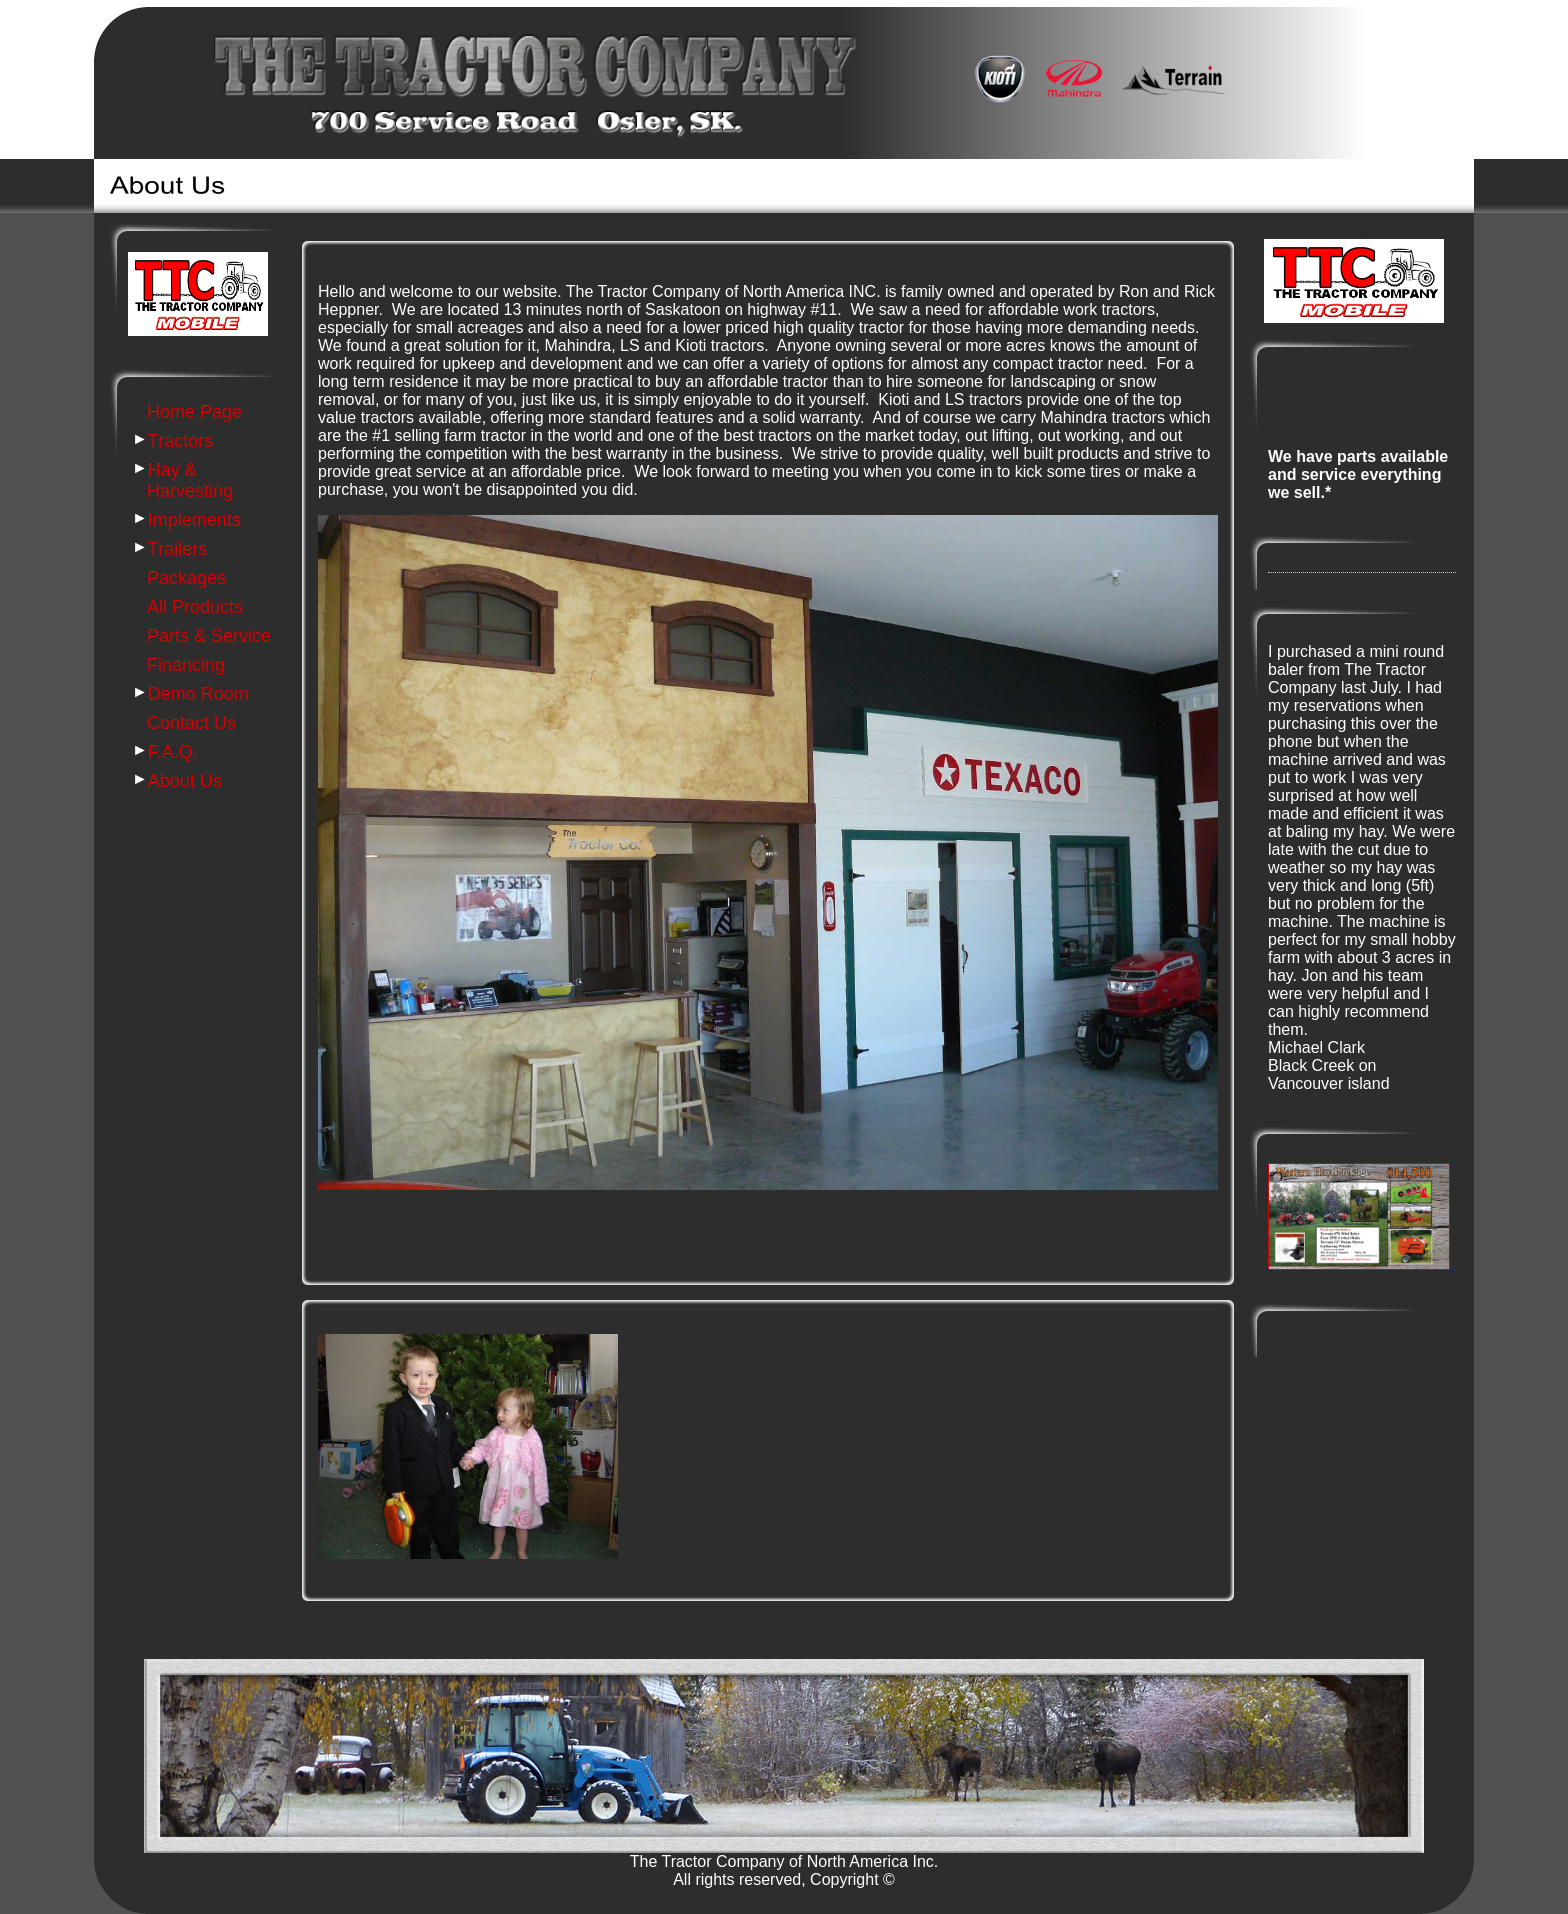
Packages (186, 578)
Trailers (177, 549)
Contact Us (191, 723)
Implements (194, 520)
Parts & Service (209, 636)
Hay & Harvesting (190, 480)
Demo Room (198, 694)
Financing (186, 665)
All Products (195, 607)
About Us (185, 781)
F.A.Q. (173, 752)
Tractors (180, 441)
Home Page (194, 412)
